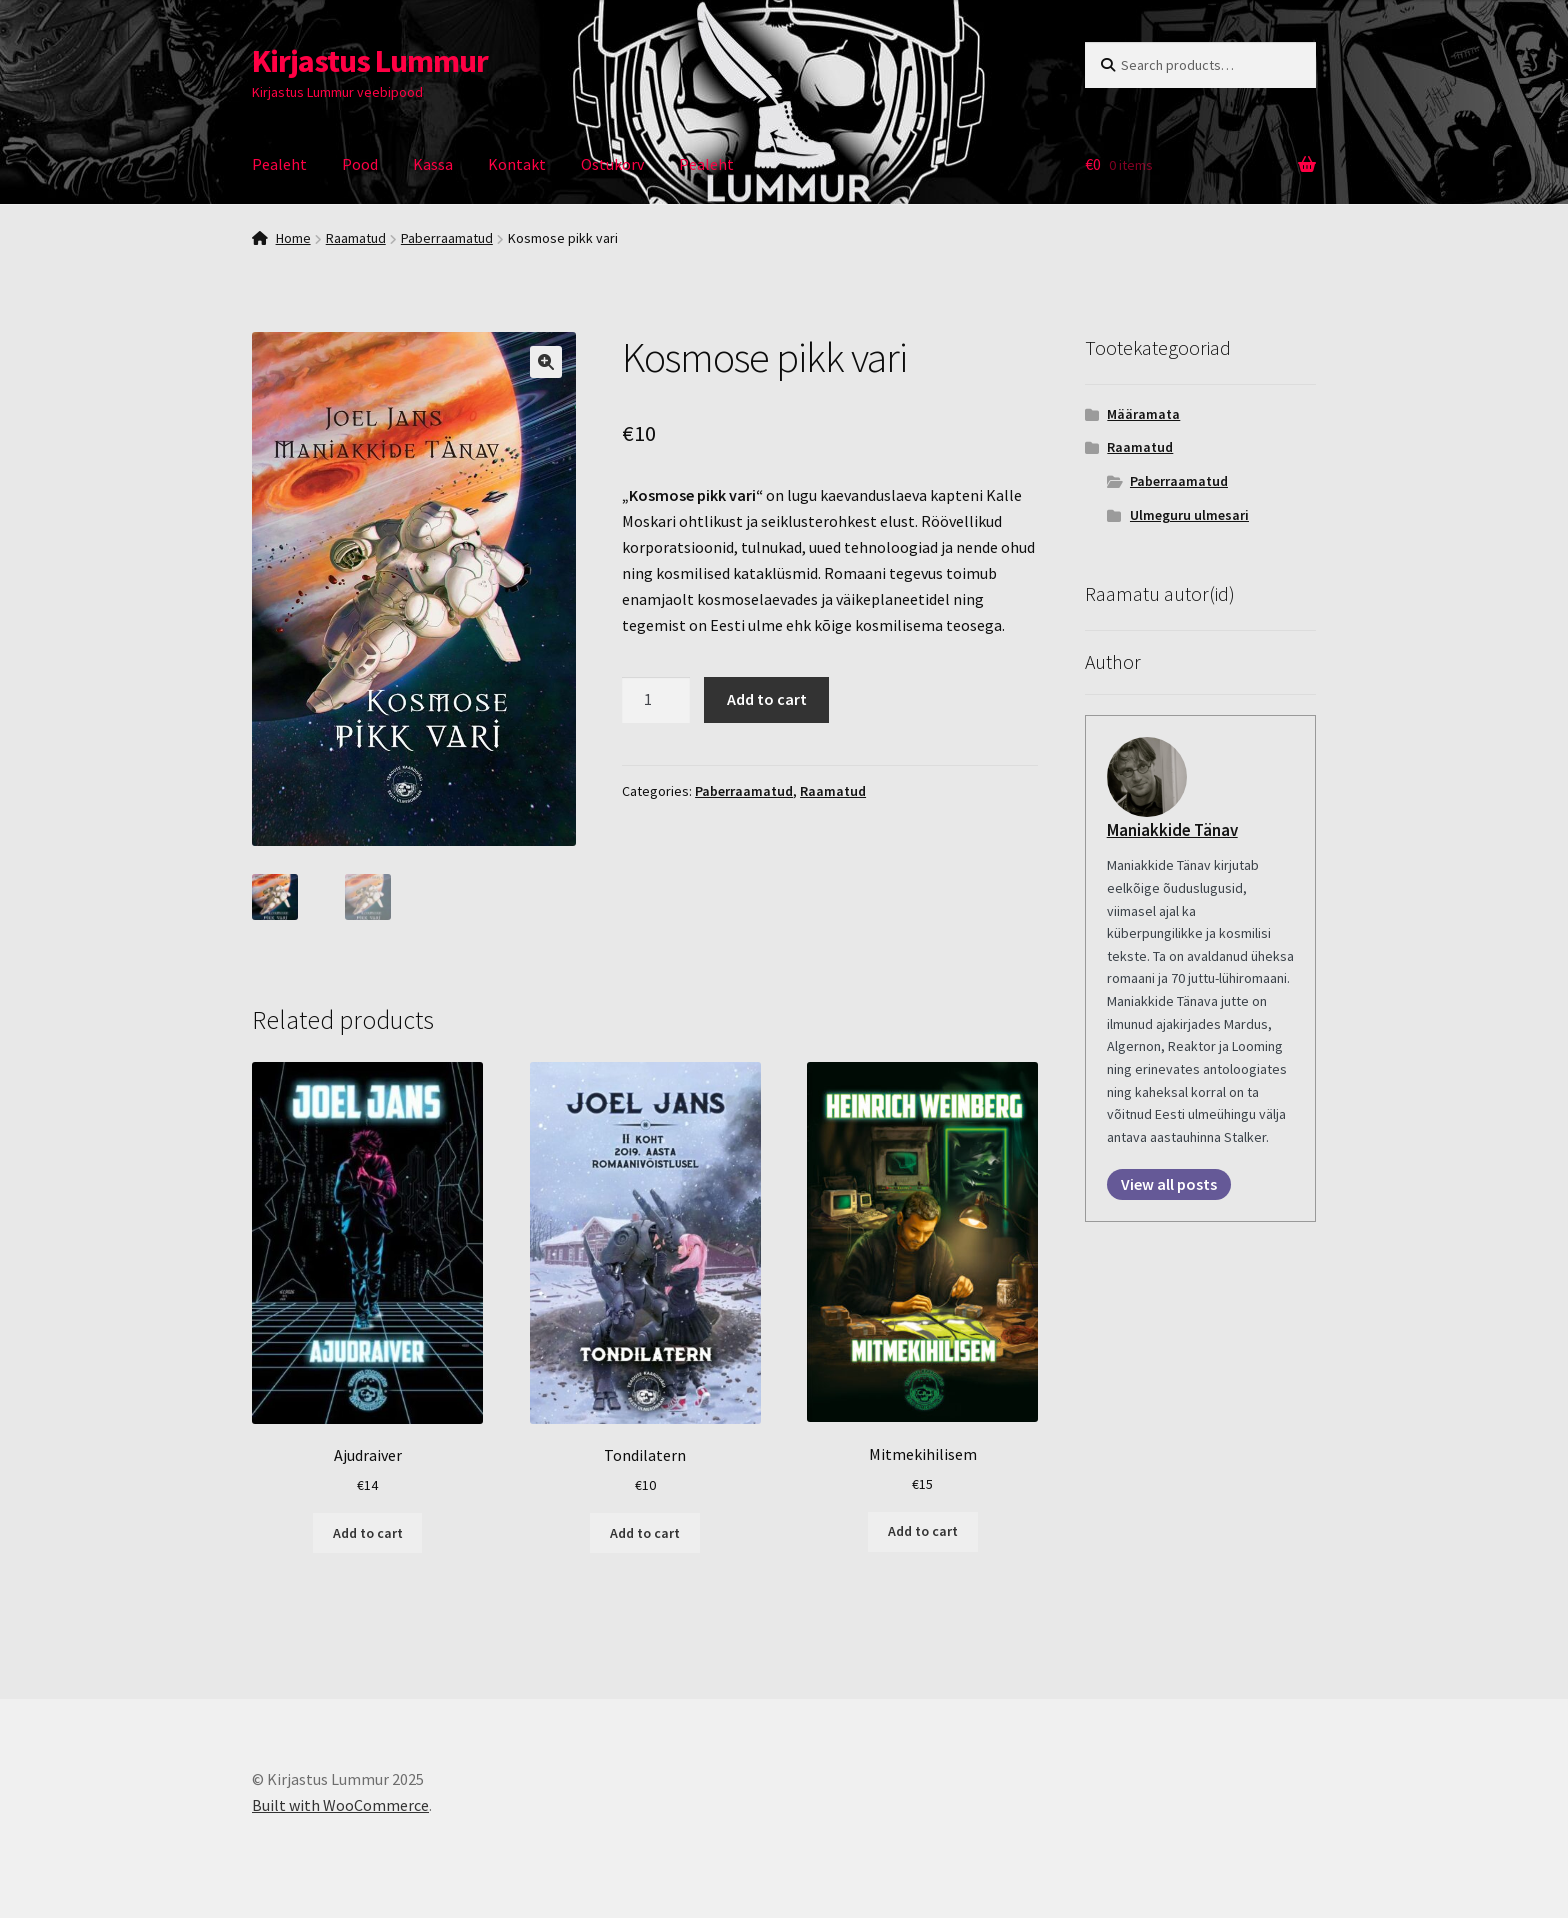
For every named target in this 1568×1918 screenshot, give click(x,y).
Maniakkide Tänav (1172, 830)
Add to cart (767, 699)
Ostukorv (612, 164)
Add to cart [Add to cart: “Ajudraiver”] (368, 1530)
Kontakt (517, 164)
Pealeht (279, 164)
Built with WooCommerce (340, 1803)
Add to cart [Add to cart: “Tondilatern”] (645, 1530)
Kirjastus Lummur (370, 61)
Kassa (433, 164)
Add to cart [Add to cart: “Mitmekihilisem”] (923, 1529)
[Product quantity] (656, 700)
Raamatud (356, 238)
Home (293, 238)
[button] (546, 362)
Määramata (1143, 414)
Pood (360, 164)
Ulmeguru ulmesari (1189, 515)
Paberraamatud (447, 238)
